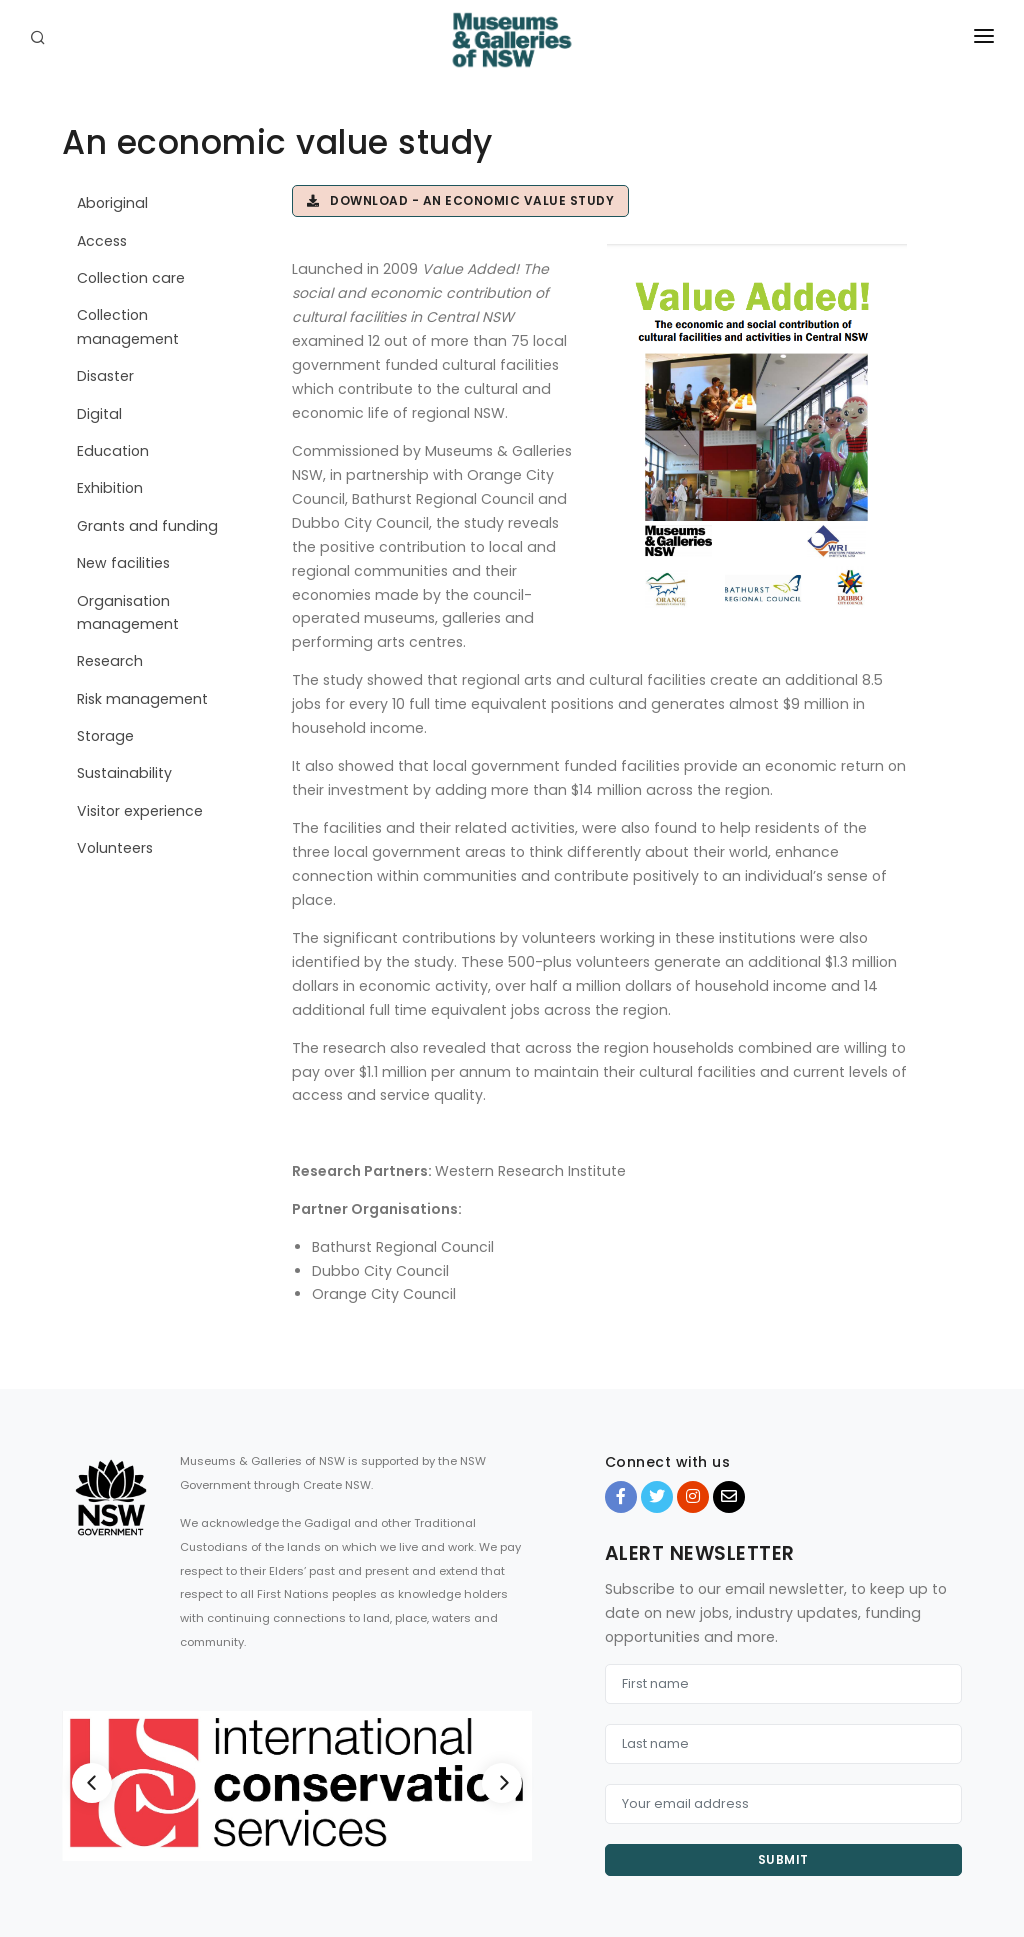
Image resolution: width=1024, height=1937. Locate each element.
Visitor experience (140, 811)
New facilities (123, 563)
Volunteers (115, 848)
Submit (783, 1859)
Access (102, 241)
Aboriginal (112, 203)
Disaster (105, 376)
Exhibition (110, 488)
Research (110, 661)
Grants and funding (147, 526)
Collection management (128, 326)
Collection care (131, 278)
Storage (105, 736)
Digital (99, 414)
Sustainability (124, 773)
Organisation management (128, 612)
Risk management (142, 699)
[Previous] (92, 1783)
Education (113, 451)
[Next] (502, 1783)
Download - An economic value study (460, 200)
